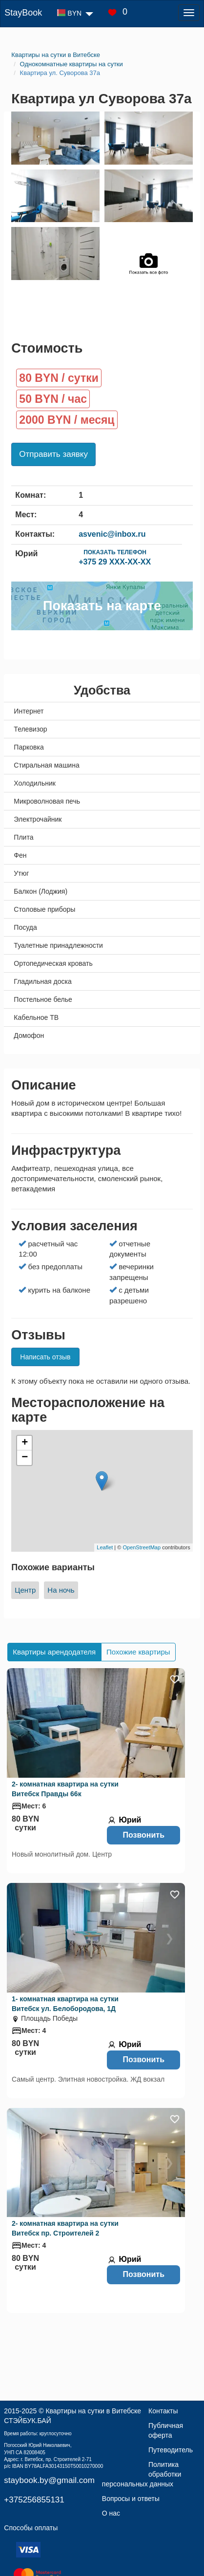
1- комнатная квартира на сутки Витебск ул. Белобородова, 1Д (65, 2003)
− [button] (24, 1457)
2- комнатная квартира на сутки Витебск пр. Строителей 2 (65, 2228)
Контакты (163, 2411)
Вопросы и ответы (131, 2498)
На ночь (60, 1590)
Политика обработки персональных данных (141, 2474)
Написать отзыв (45, 1357)
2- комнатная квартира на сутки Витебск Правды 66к (65, 1789)
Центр (25, 1590)
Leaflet (105, 1547)
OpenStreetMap (141, 1547)
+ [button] (24, 1443)
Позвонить (143, 1835)
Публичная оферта (165, 2430)
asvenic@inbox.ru (112, 534)
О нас (111, 2513)
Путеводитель (170, 2450)
